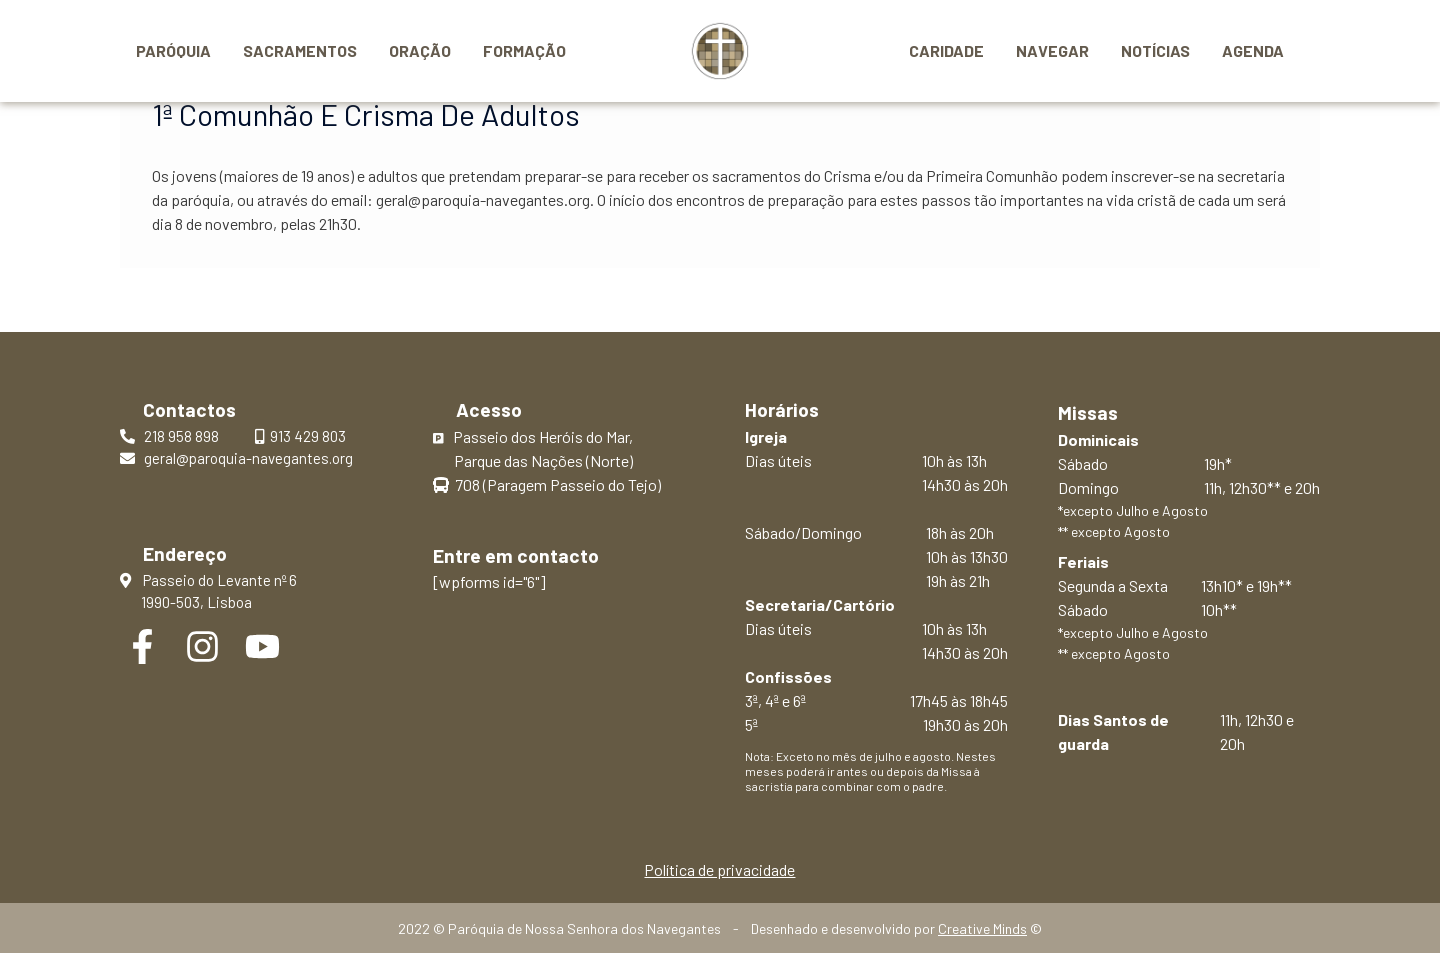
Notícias (1155, 50)
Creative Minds (982, 928)
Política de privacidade (719, 869)
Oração (420, 50)
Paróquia (173, 50)
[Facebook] (142, 646)
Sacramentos (300, 50)
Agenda (1253, 50)
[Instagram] (202, 646)
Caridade (946, 50)
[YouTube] (262, 646)
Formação (524, 50)
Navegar (1052, 50)
